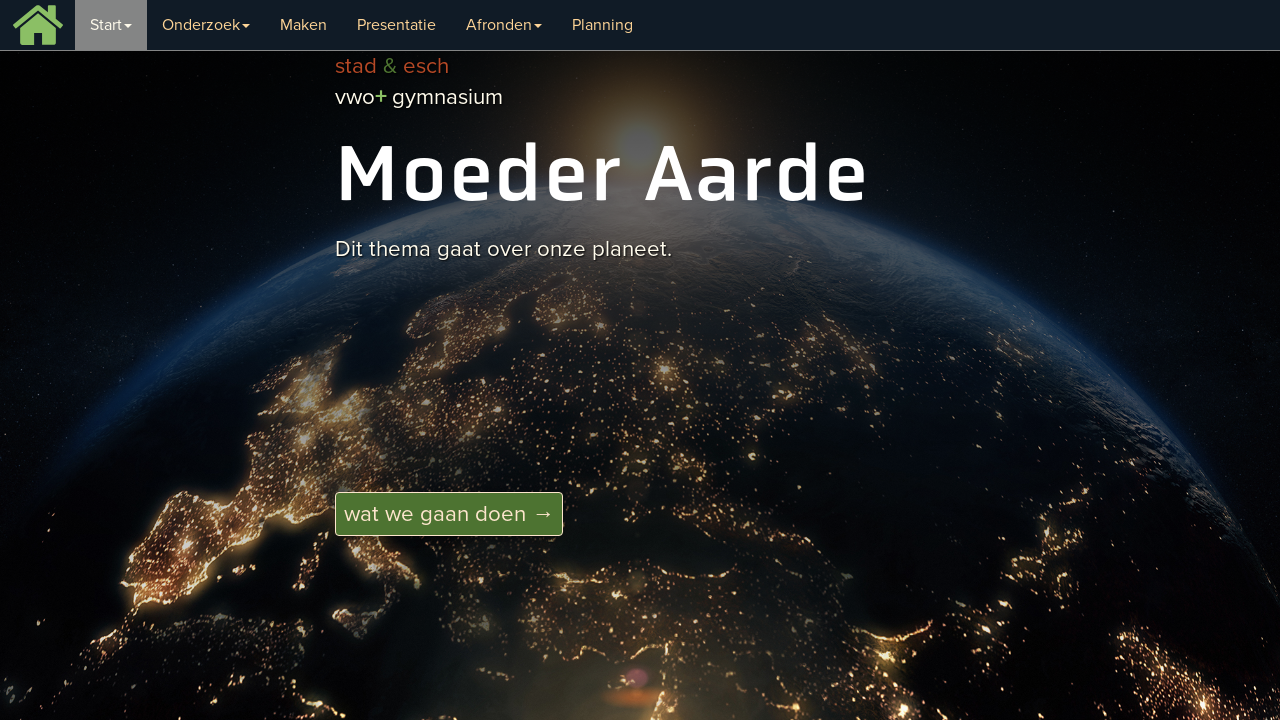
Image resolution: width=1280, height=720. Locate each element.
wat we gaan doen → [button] (449, 513)
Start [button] (111, 25)
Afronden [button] (504, 25)
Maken (303, 25)
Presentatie (396, 25)
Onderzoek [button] (206, 25)
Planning (602, 25)
